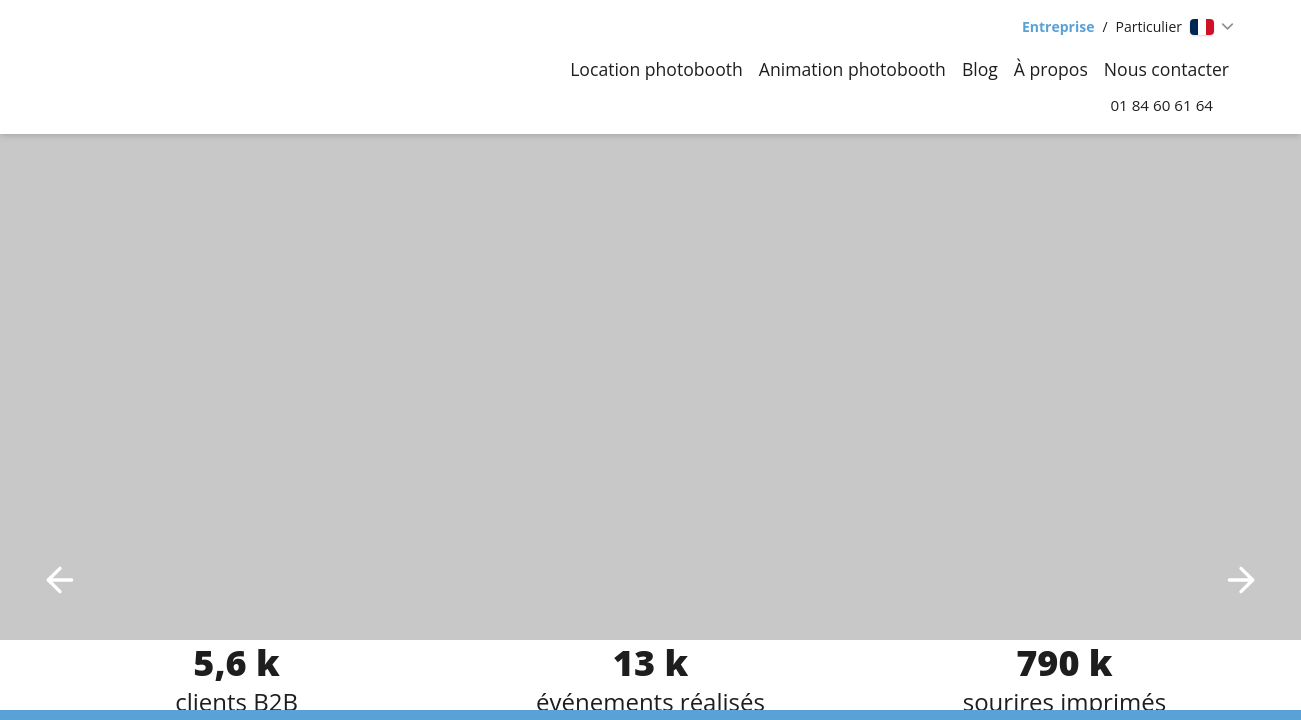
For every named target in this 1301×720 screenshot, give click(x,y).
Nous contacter (1166, 69)
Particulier (1149, 26)
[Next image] (1241, 580)
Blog (980, 69)
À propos (1051, 69)
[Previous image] (60, 580)
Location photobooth (656, 69)
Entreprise (1058, 26)
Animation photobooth (852, 69)
